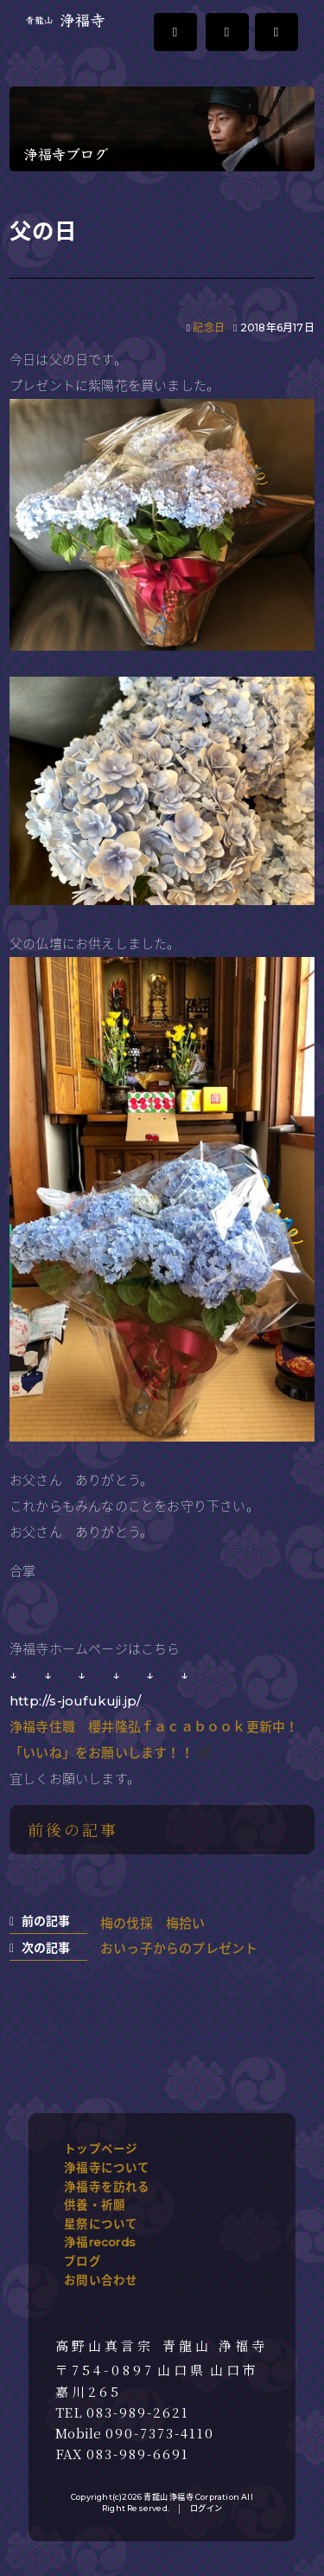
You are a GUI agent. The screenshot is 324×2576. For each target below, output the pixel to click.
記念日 (209, 327)
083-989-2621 (137, 2412)
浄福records (100, 2242)
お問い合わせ (100, 2280)
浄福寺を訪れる (106, 2187)
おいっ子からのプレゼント (178, 1948)
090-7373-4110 (159, 2433)
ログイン (206, 2508)
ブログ (82, 2261)
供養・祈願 (94, 2205)
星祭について (100, 2224)
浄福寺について (106, 2168)
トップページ (100, 2148)
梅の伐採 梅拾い (153, 1923)
